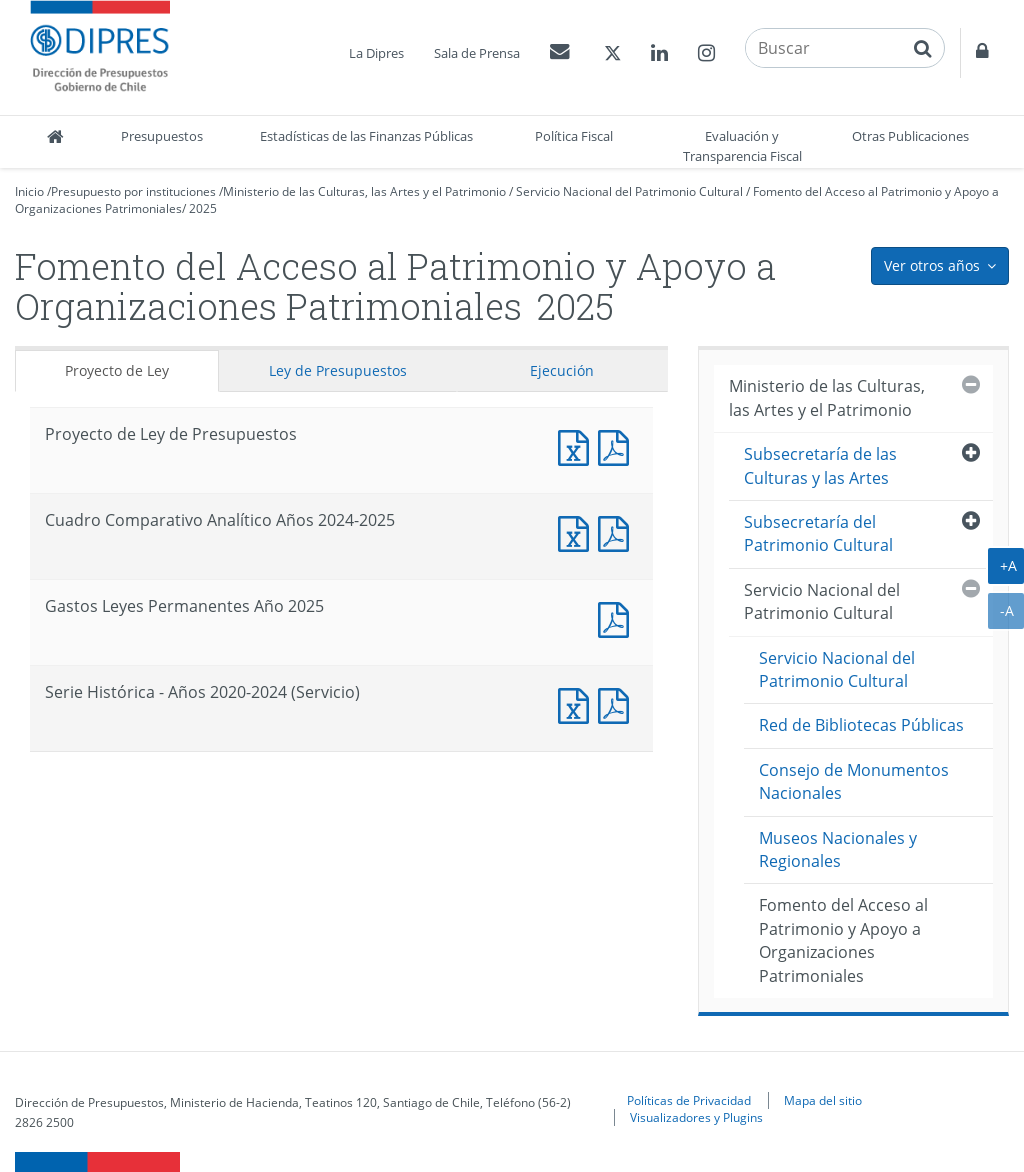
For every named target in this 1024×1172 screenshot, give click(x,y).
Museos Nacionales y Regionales (838, 849)
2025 (203, 208)
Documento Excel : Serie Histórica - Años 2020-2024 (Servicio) (578, 703)
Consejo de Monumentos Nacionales (854, 781)
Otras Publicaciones (910, 136)
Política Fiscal (574, 136)
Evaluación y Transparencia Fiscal (742, 146)
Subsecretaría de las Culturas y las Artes (820, 465)
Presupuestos (162, 136)
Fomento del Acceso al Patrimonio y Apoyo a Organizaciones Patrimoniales (843, 940)
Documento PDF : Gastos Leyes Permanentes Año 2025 (618, 617)
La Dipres (376, 53)
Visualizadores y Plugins (696, 1117)
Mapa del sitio (823, 1100)
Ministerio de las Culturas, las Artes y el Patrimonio (364, 191)
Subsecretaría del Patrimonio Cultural (818, 533)
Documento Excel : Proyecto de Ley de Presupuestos (578, 445)
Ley (338, 370)
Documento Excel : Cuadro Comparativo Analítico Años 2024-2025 (578, 531)
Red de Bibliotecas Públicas (861, 725)
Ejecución (562, 370)
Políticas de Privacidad (689, 1100)
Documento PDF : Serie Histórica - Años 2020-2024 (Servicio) (618, 703)
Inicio (29, 191)
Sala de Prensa (477, 53)
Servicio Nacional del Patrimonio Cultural (629, 191)
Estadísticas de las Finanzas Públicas (366, 136)
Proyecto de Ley (117, 370)
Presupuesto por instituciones (133, 191)
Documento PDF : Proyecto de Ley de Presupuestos (618, 445)
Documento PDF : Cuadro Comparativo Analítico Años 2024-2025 (618, 531)
